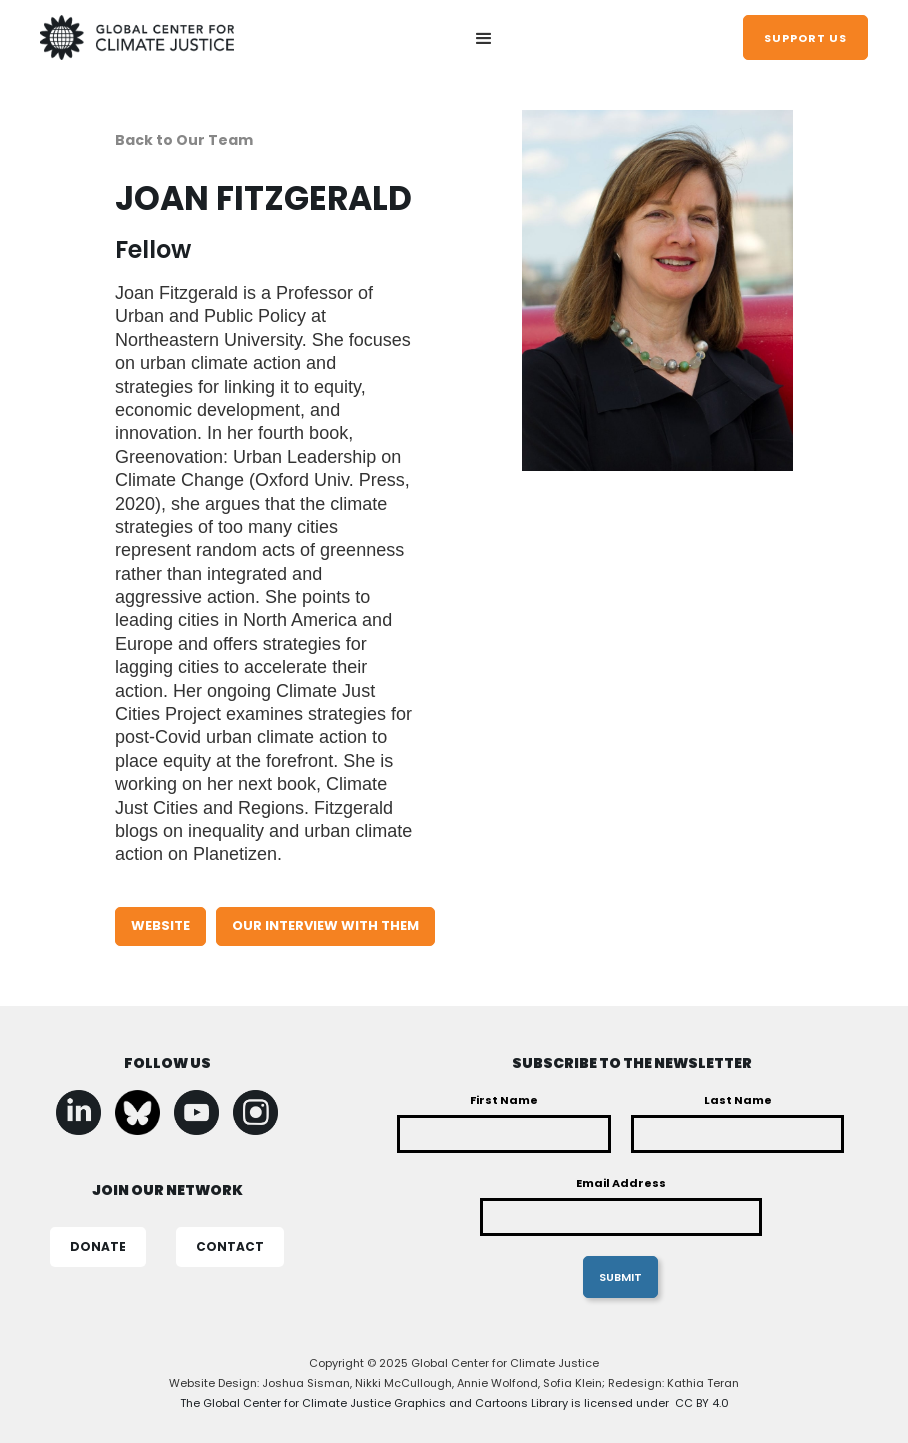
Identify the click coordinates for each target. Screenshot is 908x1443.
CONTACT (230, 1246)
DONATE (98, 1246)
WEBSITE (160, 925)
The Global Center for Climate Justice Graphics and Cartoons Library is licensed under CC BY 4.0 (454, 1403)
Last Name (738, 1100)
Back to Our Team (184, 140)
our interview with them (325, 925)
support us (805, 38)
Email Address (621, 1183)
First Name (504, 1100)
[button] (484, 40)
